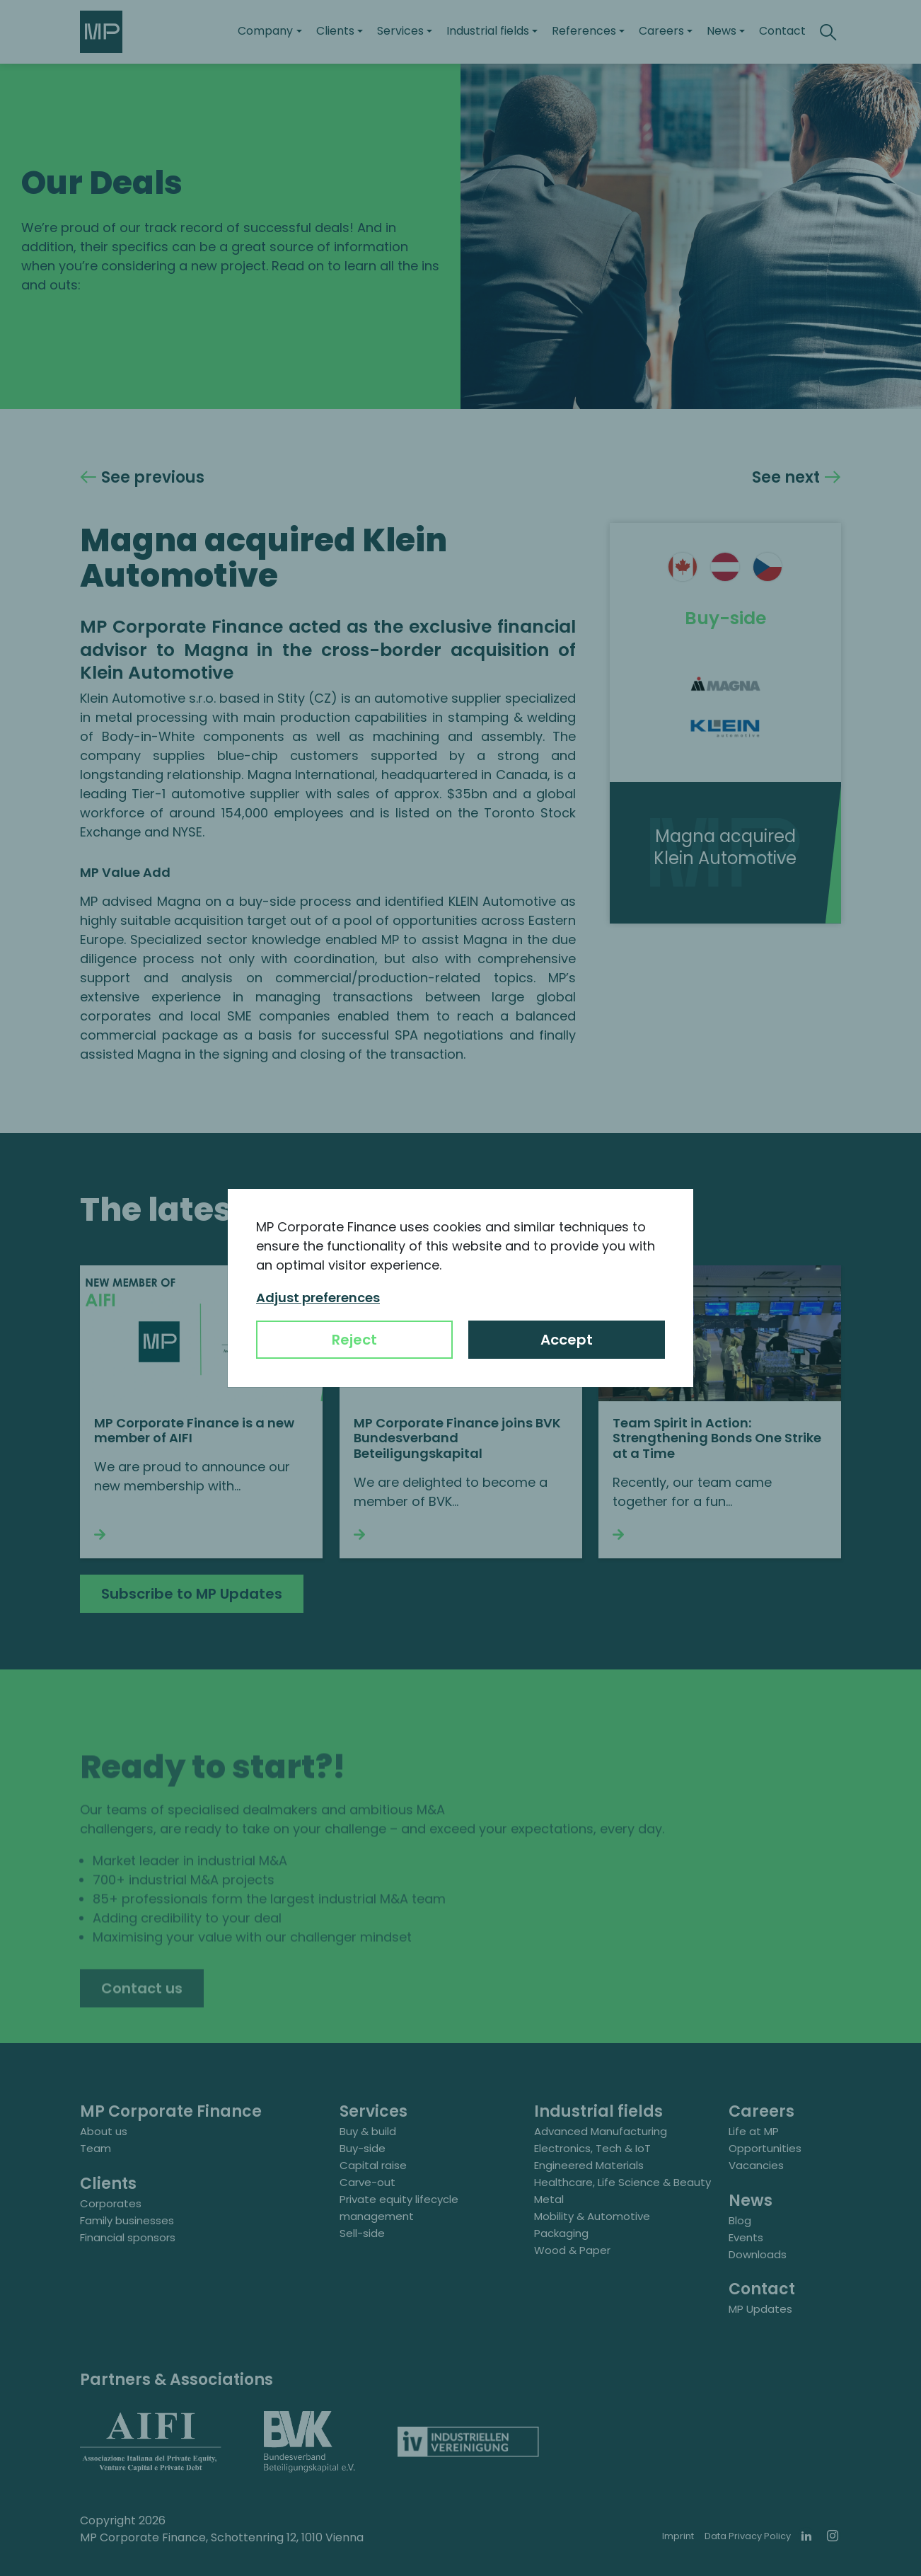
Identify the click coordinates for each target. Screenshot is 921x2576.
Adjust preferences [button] (318, 1297)
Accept (566, 1340)
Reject (354, 1340)
